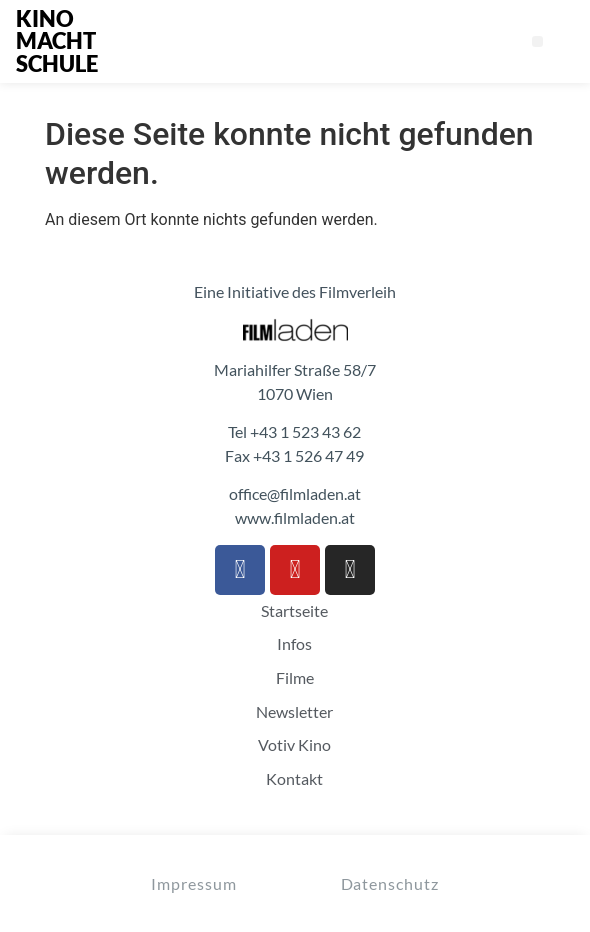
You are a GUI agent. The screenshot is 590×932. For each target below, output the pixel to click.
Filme (295, 678)
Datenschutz (390, 883)
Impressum (193, 883)
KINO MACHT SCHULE (57, 41)
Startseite (294, 611)
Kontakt (294, 779)
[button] (537, 41)
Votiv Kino (294, 745)
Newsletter (294, 712)
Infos (294, 644)
